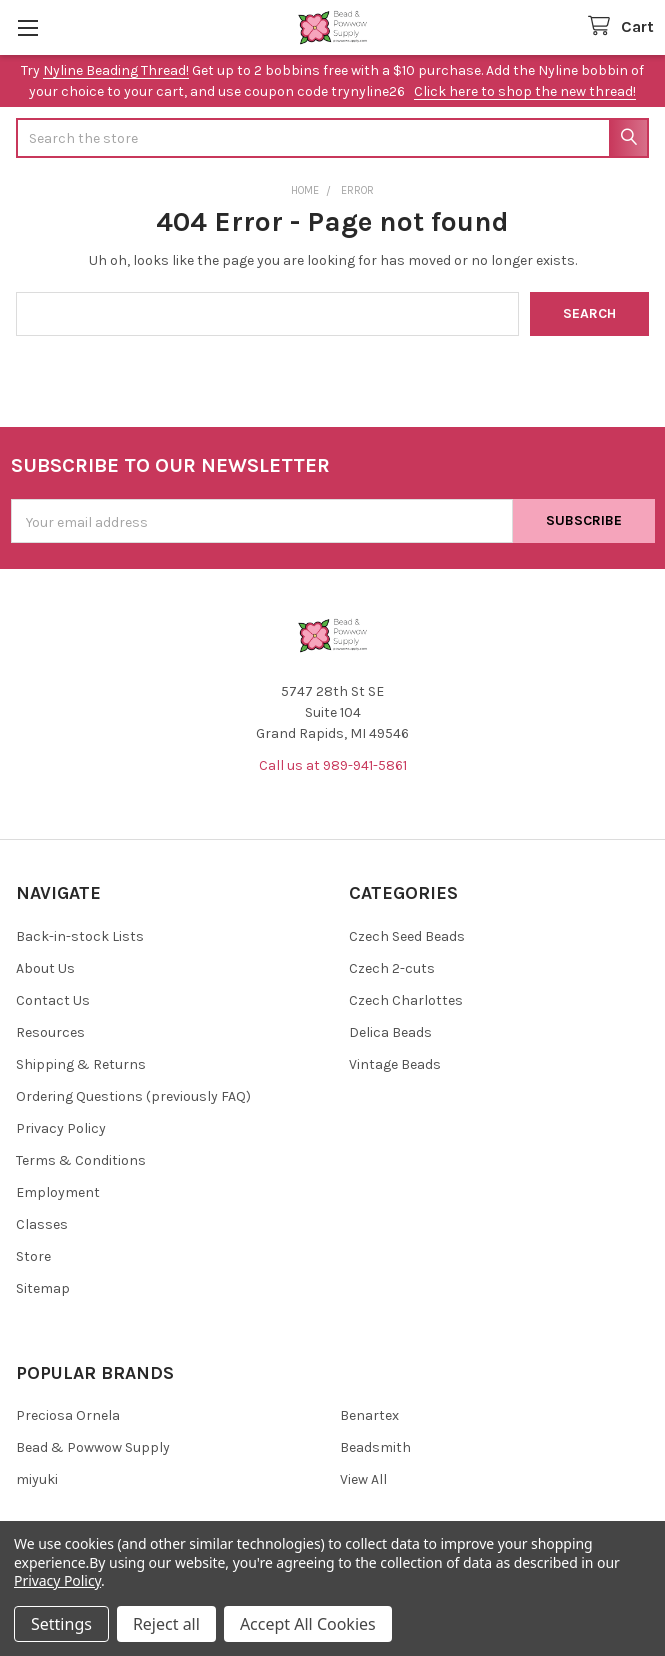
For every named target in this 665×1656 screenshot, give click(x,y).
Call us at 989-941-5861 (333, 765)
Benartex (369, 1415)
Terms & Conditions (81, 1160)
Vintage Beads (395, 1064)
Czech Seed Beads (407, 936)
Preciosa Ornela (68, 1415)
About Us (45, 968)
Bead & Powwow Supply (93, 1447)
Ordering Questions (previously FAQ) (133, 1096)
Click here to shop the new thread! (525, 91)
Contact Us (53, 1000)
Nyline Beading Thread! (116, 70)
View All (363, 1479)
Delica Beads (390, 1032)
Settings (61, 1624)
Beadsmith (375, 1447)
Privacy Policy (61, 1128)
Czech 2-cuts (392, 968)
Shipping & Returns (81, 1064)
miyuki (37, 1479)
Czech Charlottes (406, 1000)
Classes (42, 1224)
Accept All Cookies (308, 1624)
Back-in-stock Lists (80, 936)
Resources (50, 1032)
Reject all (166, 1624)
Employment (58, 1192)
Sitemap (43, 1288)
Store (33, 1256)
